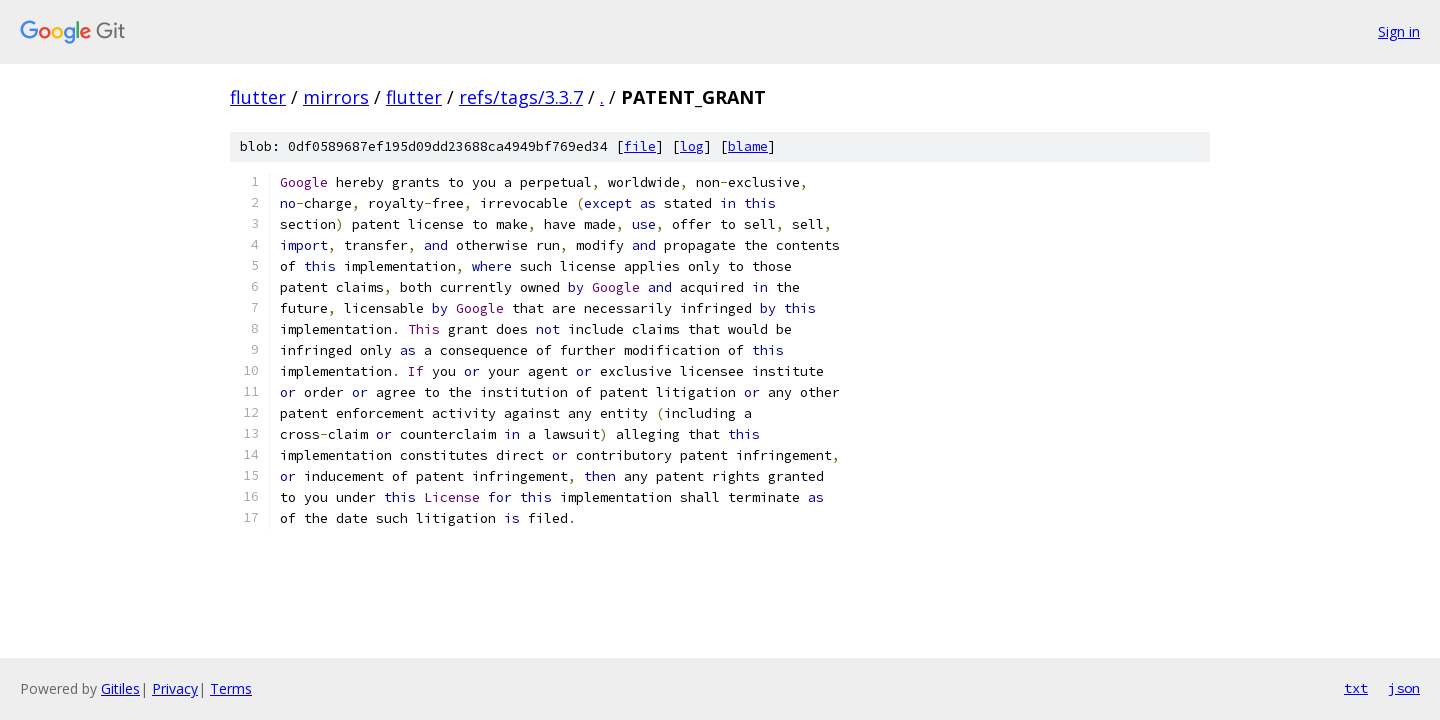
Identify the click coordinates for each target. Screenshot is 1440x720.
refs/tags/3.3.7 (521, 97)
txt (1356, 688)
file (640, 146)
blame (748, 146)
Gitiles (120, 688)
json (1404, 688)
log (692, 146)
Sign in (1399, 31)
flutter (258, 97)
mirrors (336, 97)
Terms (231, 688)
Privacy (175, 688)
